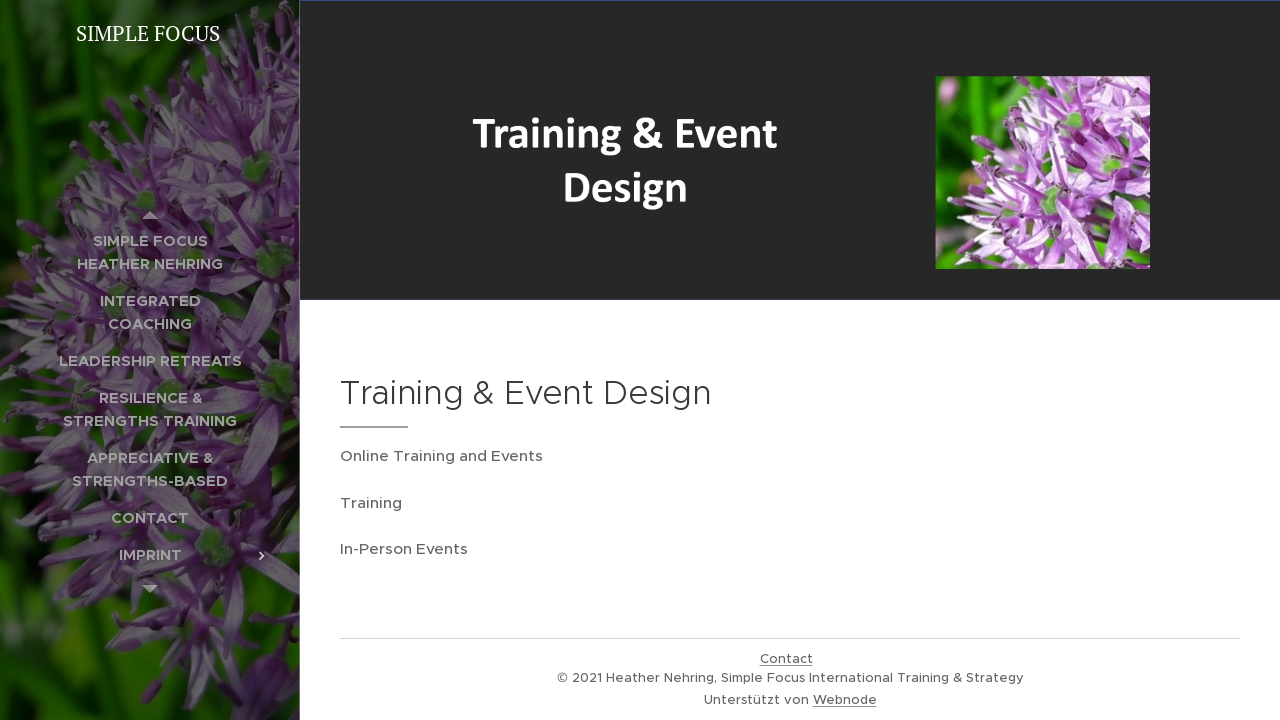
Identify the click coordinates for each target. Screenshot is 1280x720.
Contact (786, 658)
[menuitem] (150, 252)
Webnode (845, 699)
